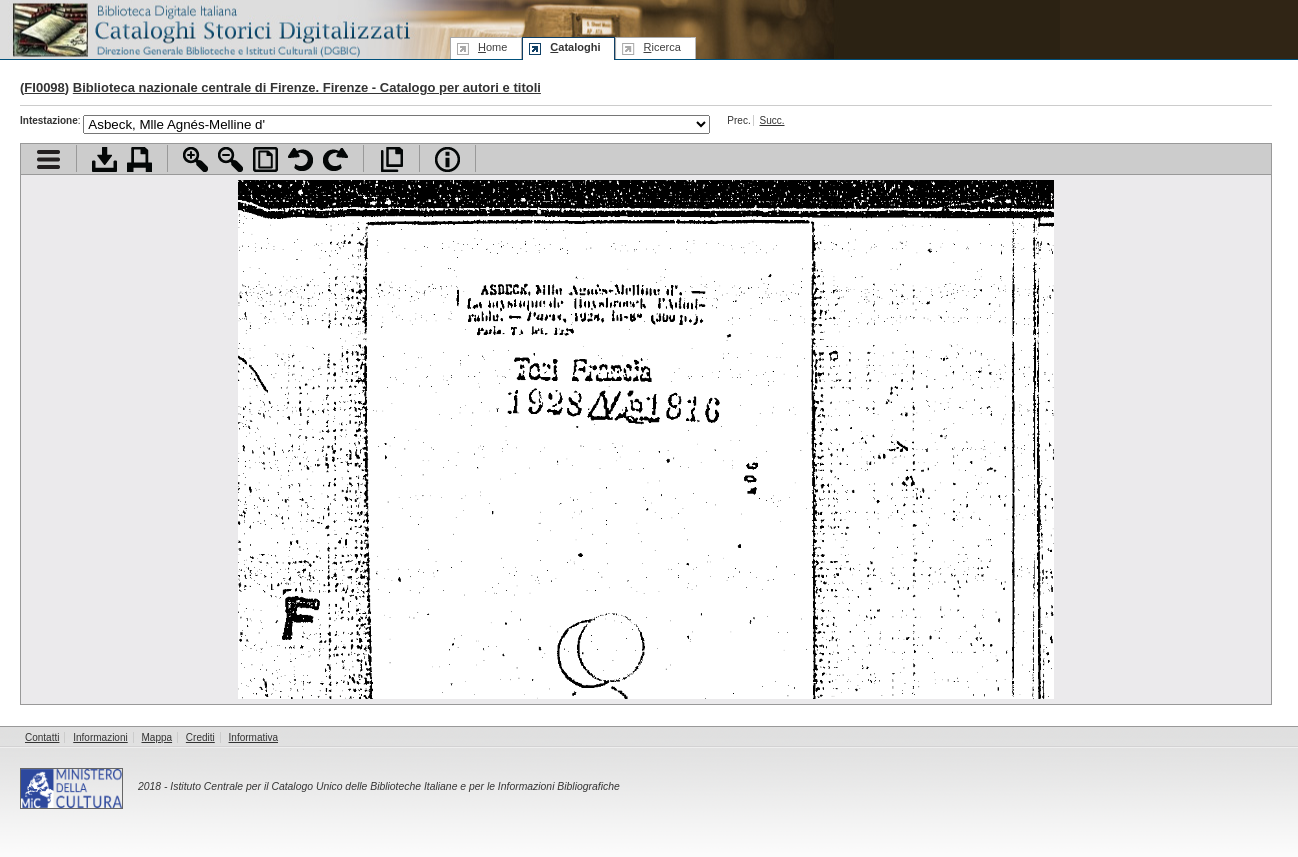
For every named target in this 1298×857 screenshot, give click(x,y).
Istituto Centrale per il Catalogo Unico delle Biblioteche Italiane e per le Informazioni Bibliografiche (394, 786)
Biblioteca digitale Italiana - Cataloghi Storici (210, 28)
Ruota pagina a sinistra (300, 159)
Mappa (157, 737)
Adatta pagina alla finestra (265, 159)
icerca (661, 47)
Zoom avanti (195, 159)
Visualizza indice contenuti (48, 159)
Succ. (771, 120)
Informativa (253, 737)
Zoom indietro (230, 159)
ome (492, 47)
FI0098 (44, 87)
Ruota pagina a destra (335, 159)
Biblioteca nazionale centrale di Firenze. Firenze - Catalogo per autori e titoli (307, 87)
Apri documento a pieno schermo (391, 159)
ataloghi (575, 47)
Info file (447, 159)
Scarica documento (104, 159)
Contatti (42, 737)
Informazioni (100, 737)
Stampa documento (139, 159)
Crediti (200, 737)
